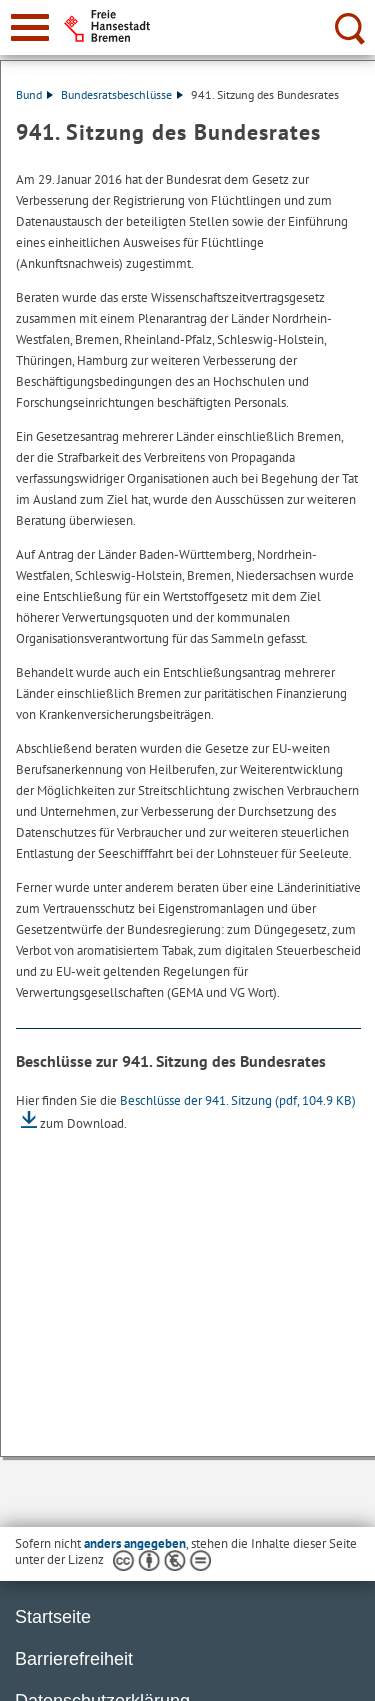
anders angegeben (135, 1543)
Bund (34, 94)
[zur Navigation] (30, 27)
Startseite (53, 1617)
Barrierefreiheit (74, 1659)
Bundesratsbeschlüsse (122, 94)
